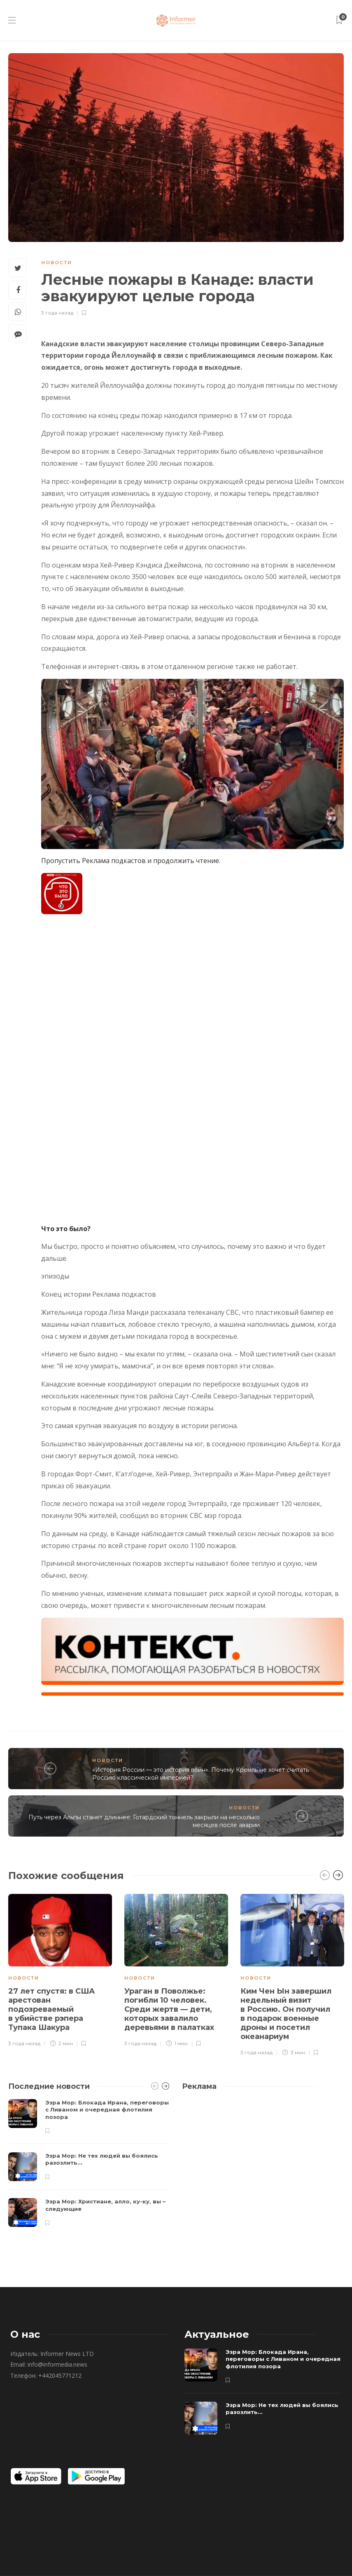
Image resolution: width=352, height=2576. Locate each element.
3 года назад (57, 313)
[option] (60, 1969)
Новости (56, 262)
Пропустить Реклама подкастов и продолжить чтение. (130, 860)
